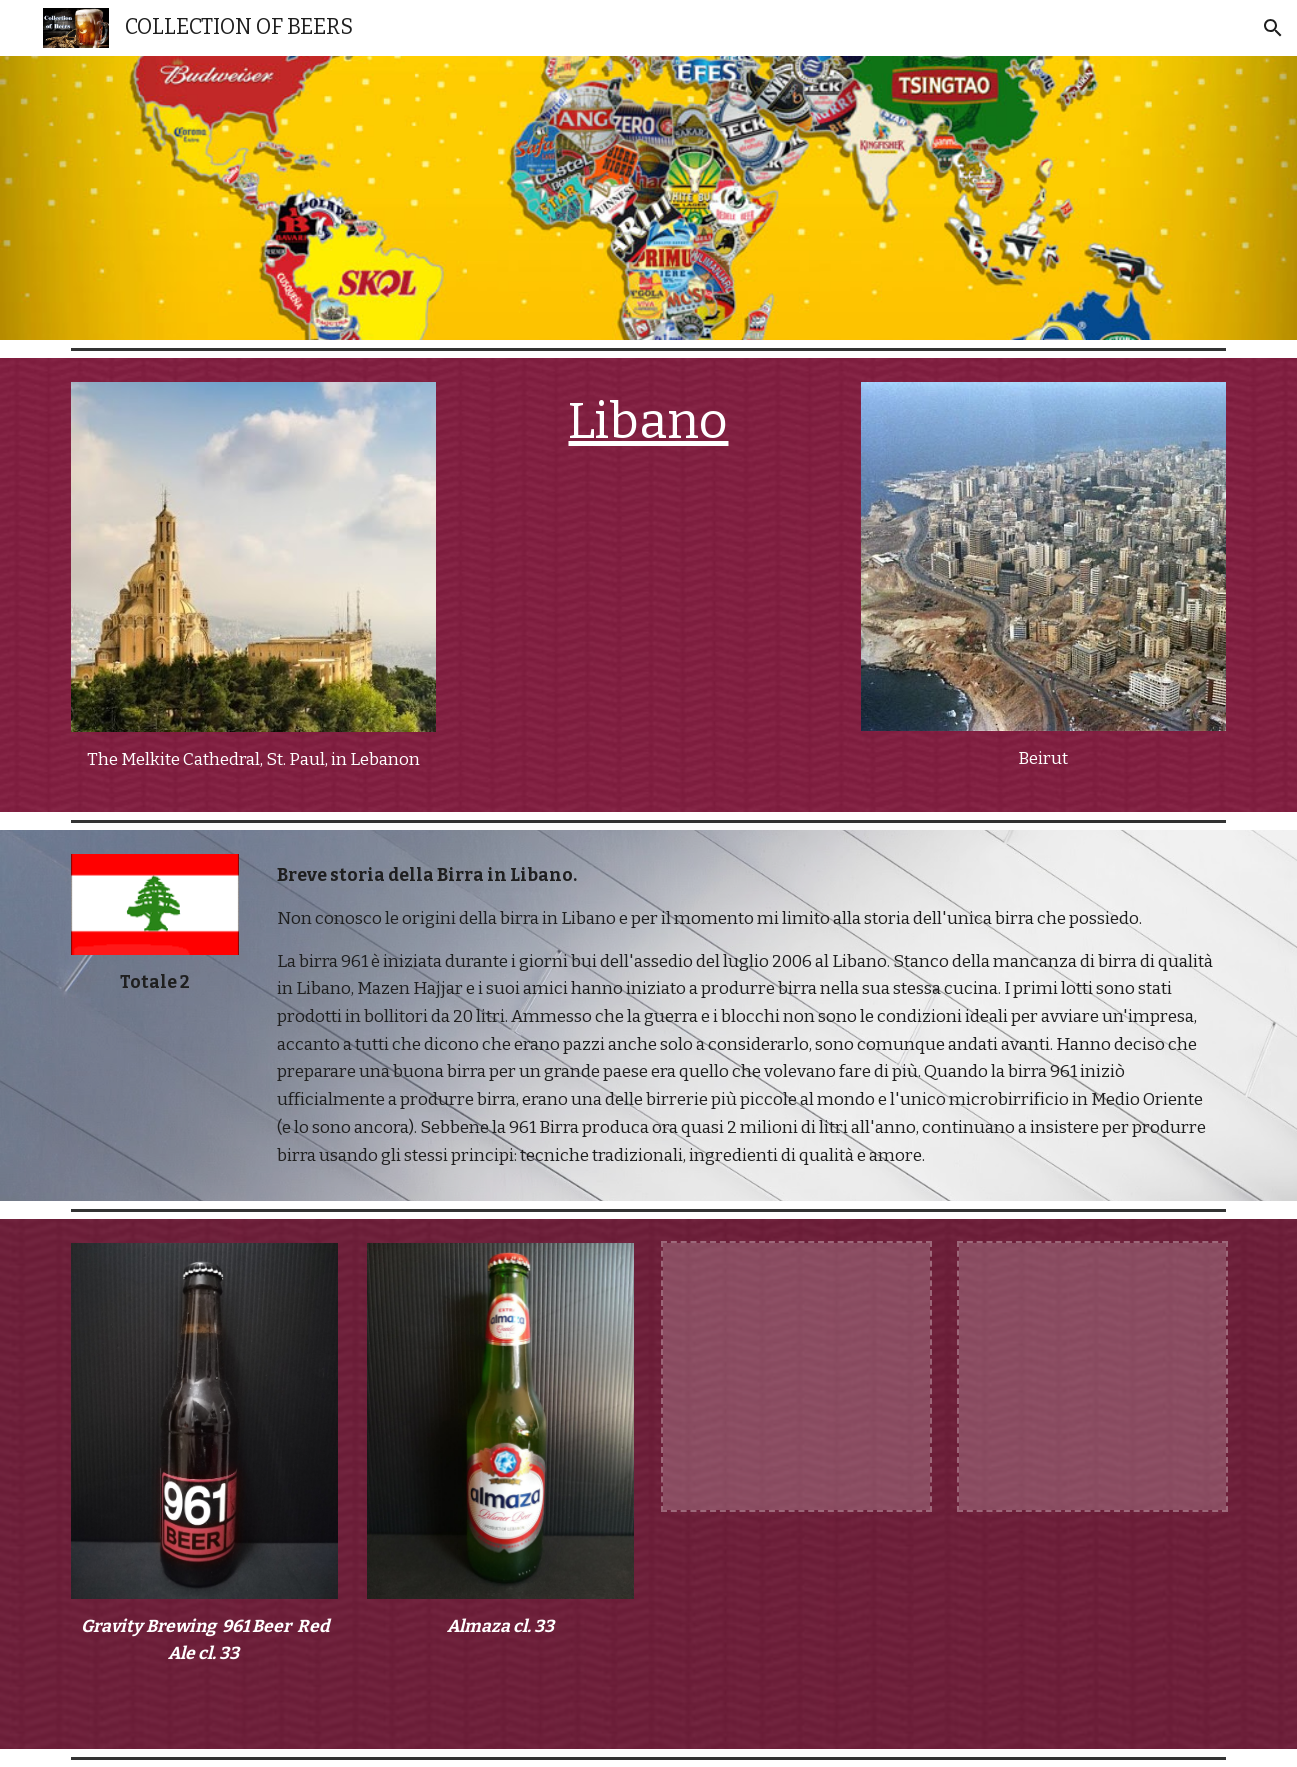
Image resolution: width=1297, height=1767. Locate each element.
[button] (1273, 28)
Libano (648, 421)
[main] (253, 760)
